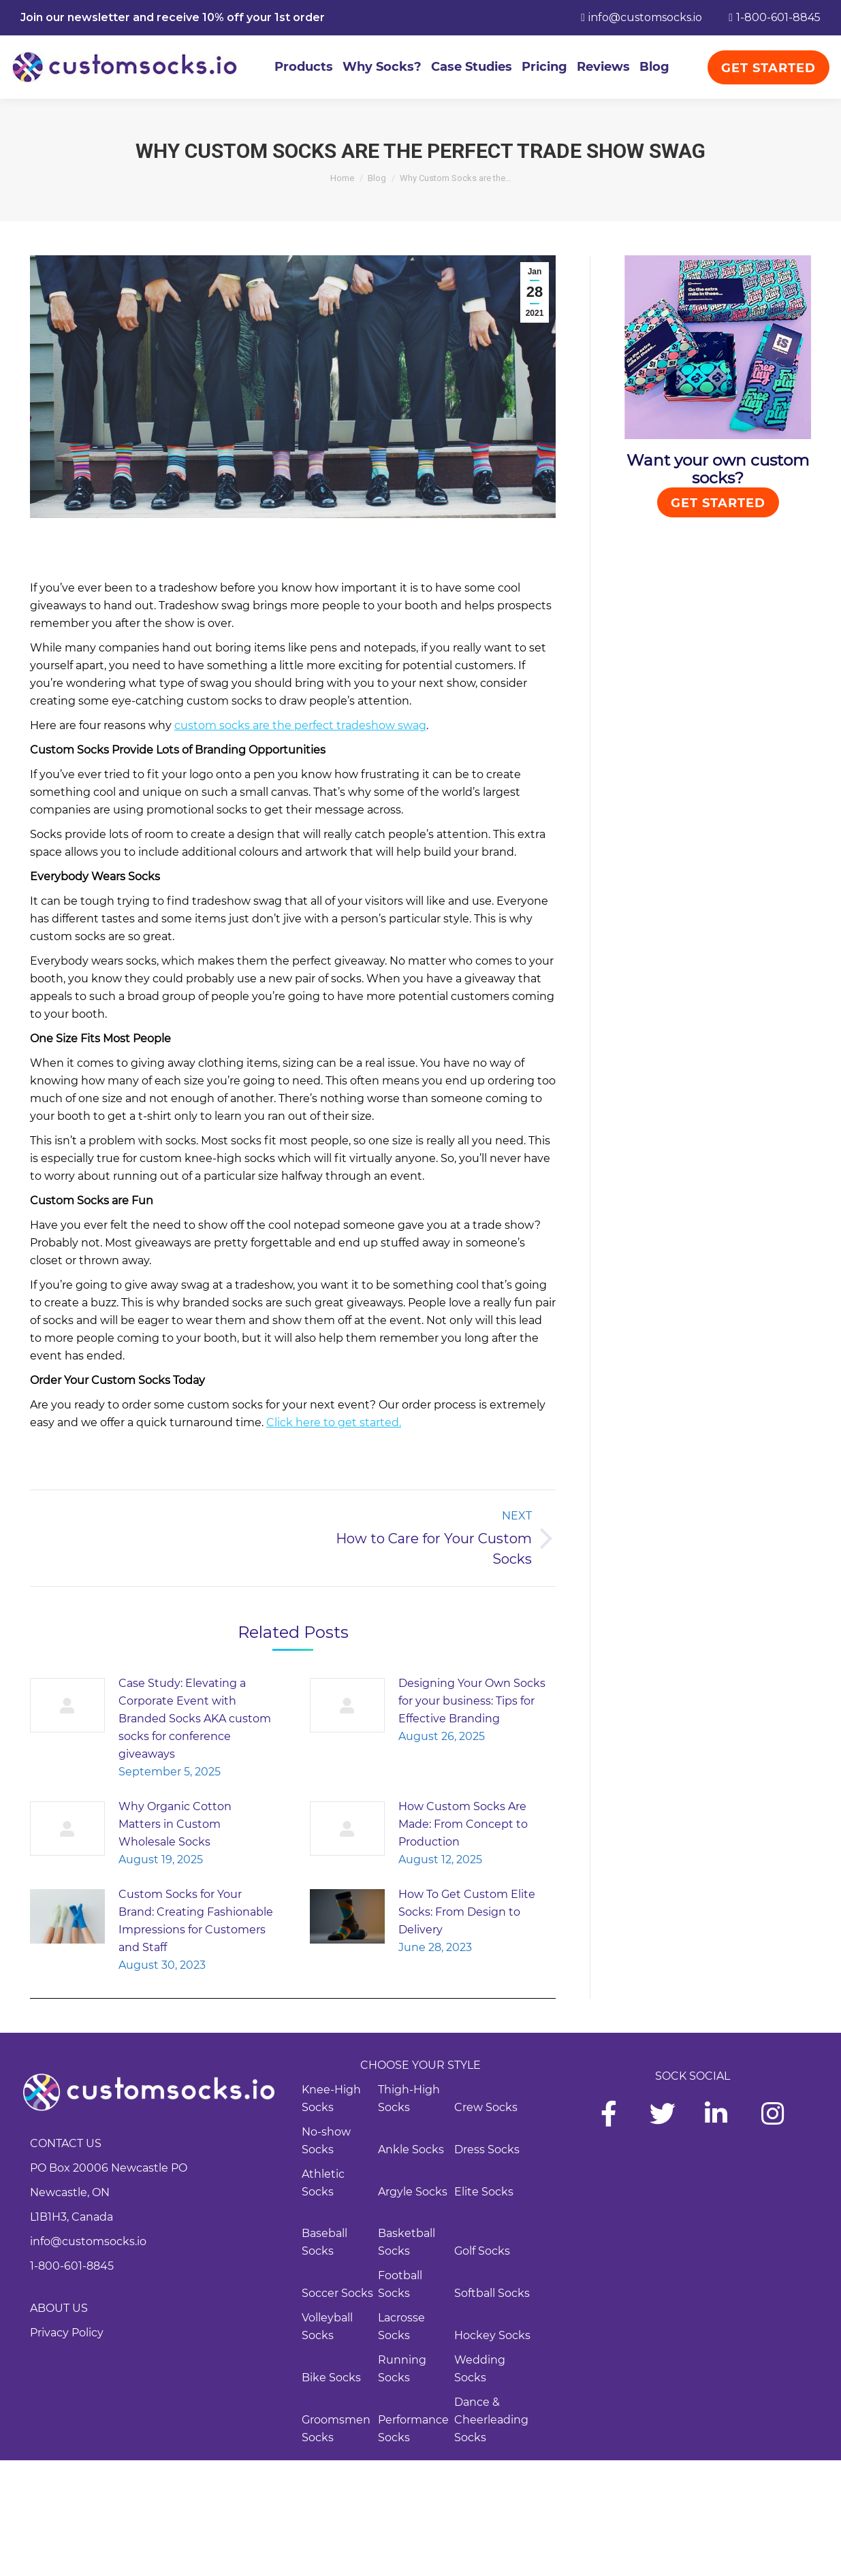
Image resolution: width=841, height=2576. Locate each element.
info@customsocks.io (88, 2241)
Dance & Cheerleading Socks (491, 2420)
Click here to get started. (333, 1422)
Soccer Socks (337, 2293)
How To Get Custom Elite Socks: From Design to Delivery (466, 1912)
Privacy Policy (67, 2332)
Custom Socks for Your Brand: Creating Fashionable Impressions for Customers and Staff (195, 1921)
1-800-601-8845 (72, 2265)
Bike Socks (331, 2377)
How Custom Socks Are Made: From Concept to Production (463, 1824)
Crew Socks (486, 2107)
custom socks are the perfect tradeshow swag (300, 725)
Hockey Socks (492, 2335)
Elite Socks (483, 2191)
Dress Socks (487, 2149)
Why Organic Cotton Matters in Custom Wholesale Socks (175, 1824)
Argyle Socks (412, 2191)
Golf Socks (482, 2250)
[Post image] (67, 1705)
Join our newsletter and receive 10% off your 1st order (172, 17)
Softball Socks (492, 2293)
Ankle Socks (411, 2149)
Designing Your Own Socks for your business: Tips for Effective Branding (471, 1701)
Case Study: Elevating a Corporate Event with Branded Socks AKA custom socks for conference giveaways (194, 1718)
